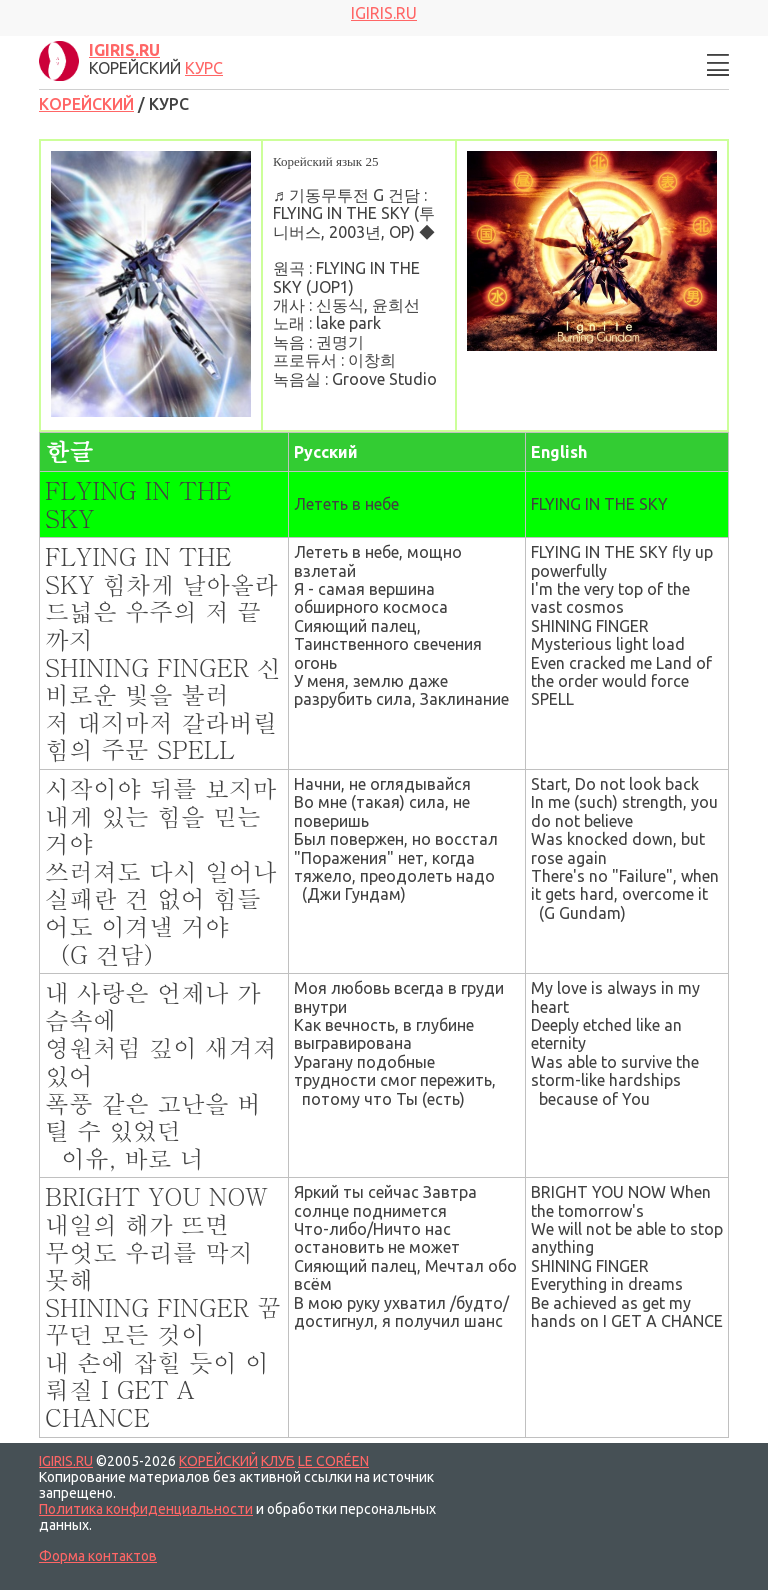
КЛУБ (278, 1461)
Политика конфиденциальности (146, 1509)
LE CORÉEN (333, 1461)
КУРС (204, 68)
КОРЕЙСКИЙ (86, 104)
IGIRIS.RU (66, 1461)
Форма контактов (98, 1556)
